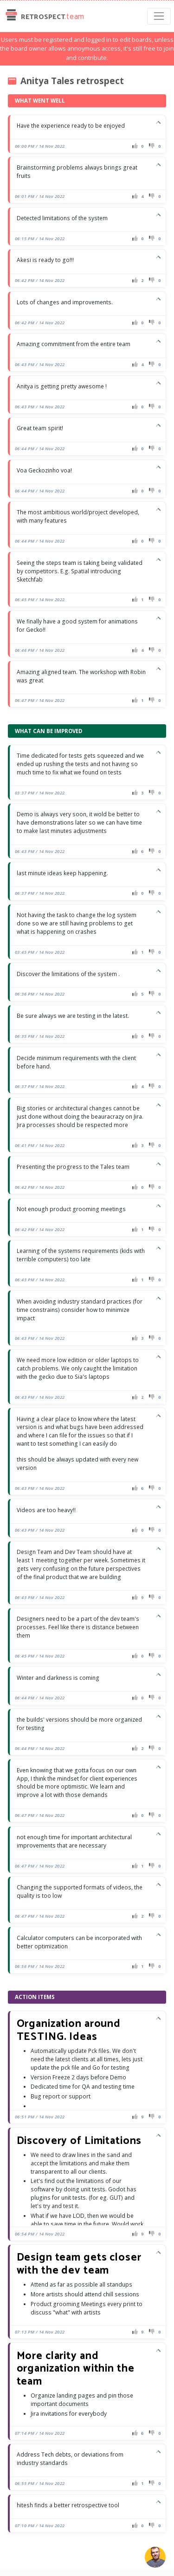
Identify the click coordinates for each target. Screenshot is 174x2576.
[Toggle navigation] (159, 16)
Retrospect (43, 16)
